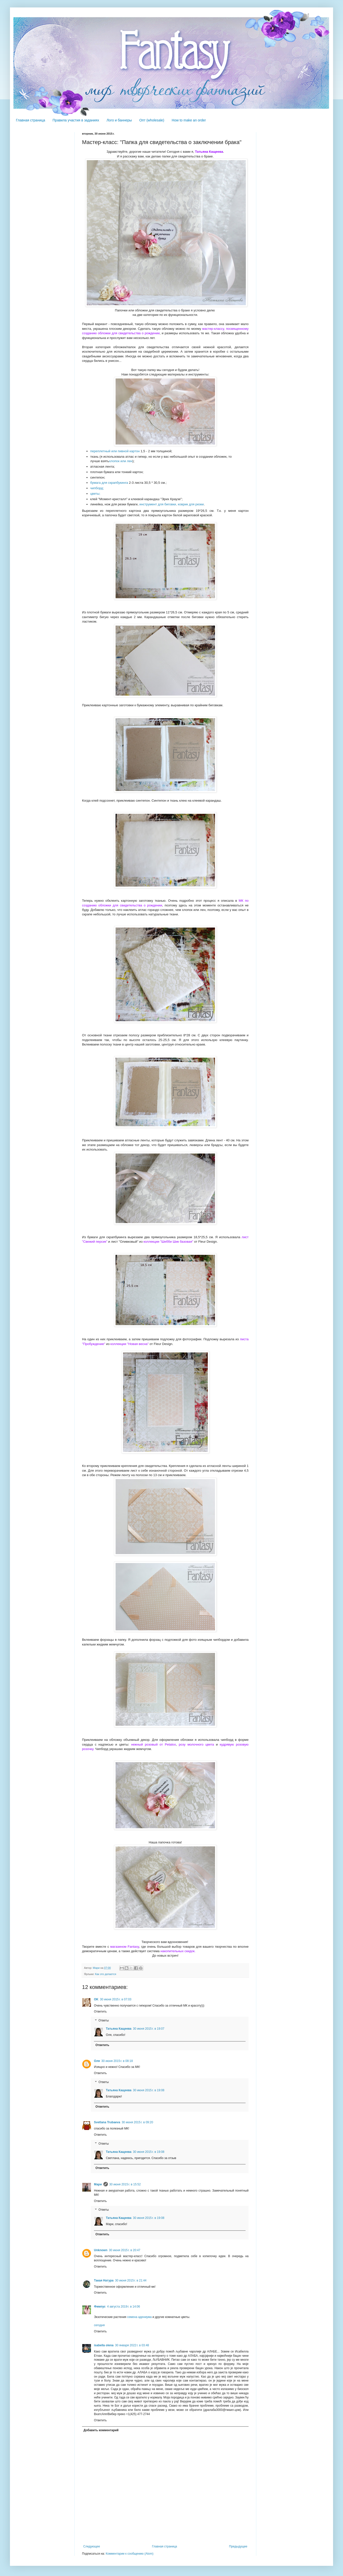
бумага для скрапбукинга (109, 483)
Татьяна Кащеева (118, 2028)
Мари (98, 2184)
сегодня (99, 2325)
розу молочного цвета (196, 1744)
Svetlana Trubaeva (107, 2122)
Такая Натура (104, 2280)
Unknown (100, 2250)
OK (96, 1999)
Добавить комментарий (101, 2430)
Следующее (91, 2546)
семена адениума (139, 2317)
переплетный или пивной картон (115, 451)
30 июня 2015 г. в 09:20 (137, 2122)
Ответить (100, 2011)
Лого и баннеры (119, 120)
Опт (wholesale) (151, 120)
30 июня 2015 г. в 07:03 (115, 1999)
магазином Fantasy (124, 1946)
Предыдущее (238, 2546)
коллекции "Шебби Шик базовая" (168, 1241)
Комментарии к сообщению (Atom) (129, 2553)
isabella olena (104, 2345)
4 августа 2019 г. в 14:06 (123, 2306)
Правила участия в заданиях (76, 120)
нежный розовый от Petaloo (153, 1744)
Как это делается (105, 1974)
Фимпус (100, 2306)
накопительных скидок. (178, 1951)
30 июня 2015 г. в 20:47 (124, 2250)
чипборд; (97, 488)
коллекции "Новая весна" (129, 1344)
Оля (97, 2061)
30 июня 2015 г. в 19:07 (149, 2028)
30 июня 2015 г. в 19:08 (149, 2090)
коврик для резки (191, 504)
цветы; (95, 493)
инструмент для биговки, (158, 504)
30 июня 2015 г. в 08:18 (117, 2061)
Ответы (103, 2020)
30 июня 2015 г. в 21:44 (131, 2280)
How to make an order (189, 120)
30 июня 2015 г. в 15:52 (125, 2184)
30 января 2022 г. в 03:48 (132, 2345)
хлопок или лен (120, 461)
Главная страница (30, 120)
